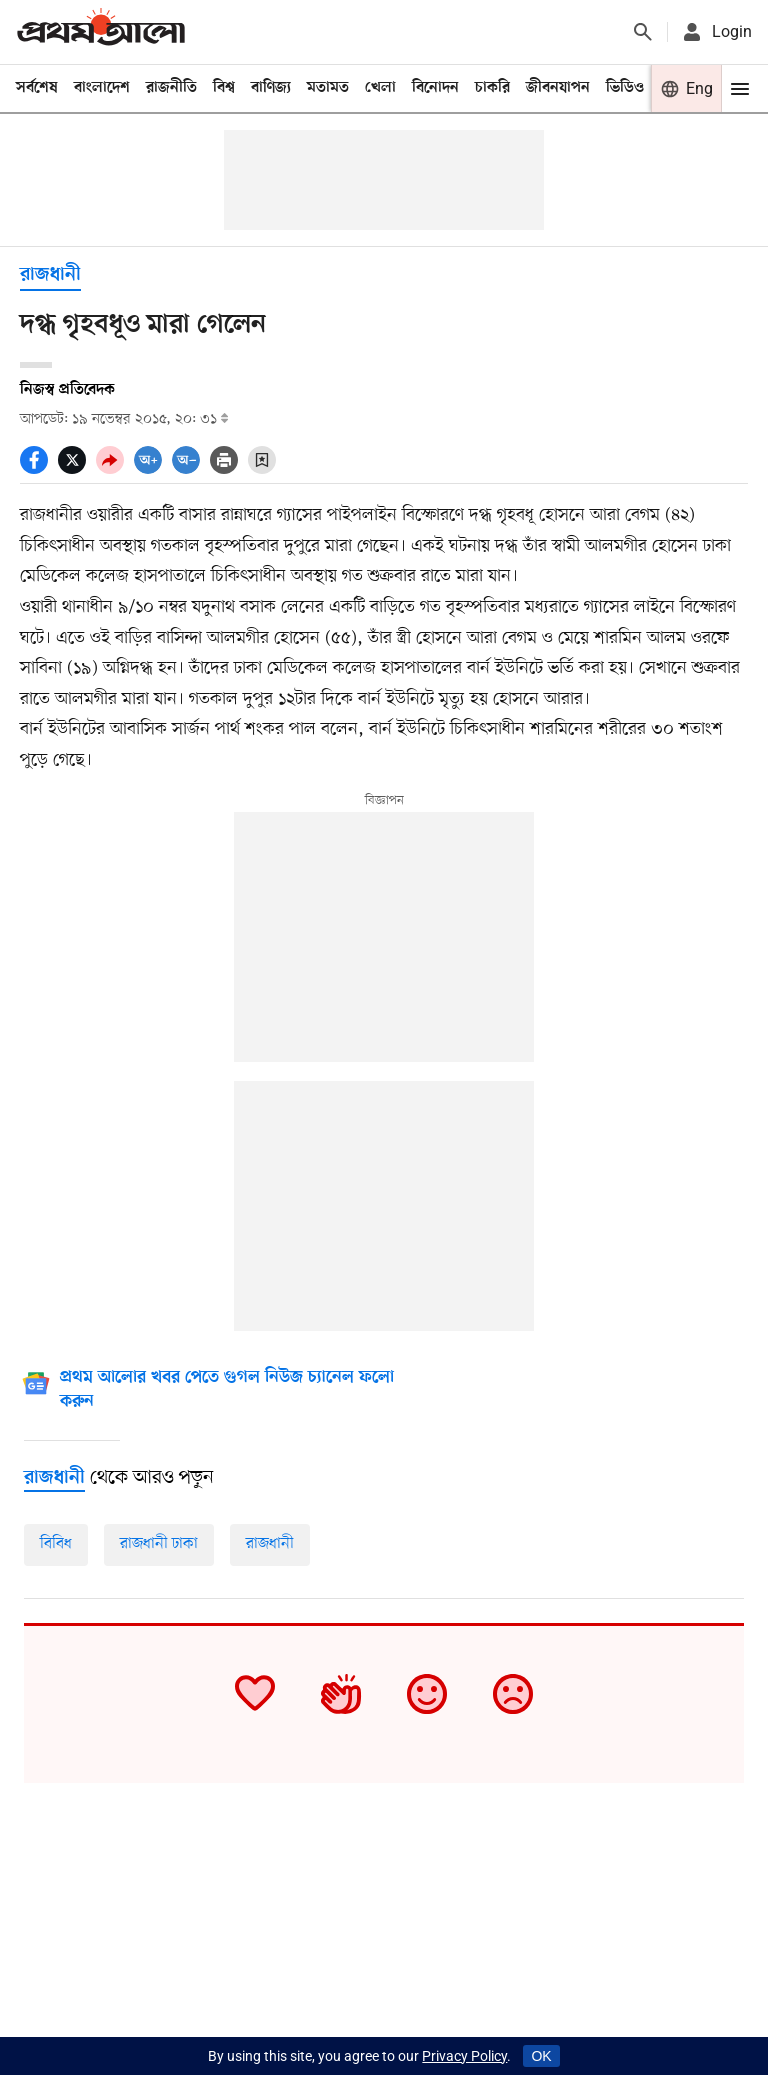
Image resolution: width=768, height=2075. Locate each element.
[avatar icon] (716, 32)
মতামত (328, 88)
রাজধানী (50, 275)
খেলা (380, 88)
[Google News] (226, 1391)
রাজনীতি (171, 88)
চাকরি (492, 88)
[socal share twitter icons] (77, 469)
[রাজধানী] (54, 1478)
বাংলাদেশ (102, 88)
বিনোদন (435, 88)
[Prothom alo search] (643, 32)
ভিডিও (625, 88)
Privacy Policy (464, 2056)
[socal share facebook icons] (39, 469)
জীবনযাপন (558, 88)
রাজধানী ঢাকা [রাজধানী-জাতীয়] (159, 1544)
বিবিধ (56, 1544)
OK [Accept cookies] (541, 2056)
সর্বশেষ (37, 88)
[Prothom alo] (101, 31)
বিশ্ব (224, 88)
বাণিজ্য (271, 88)
